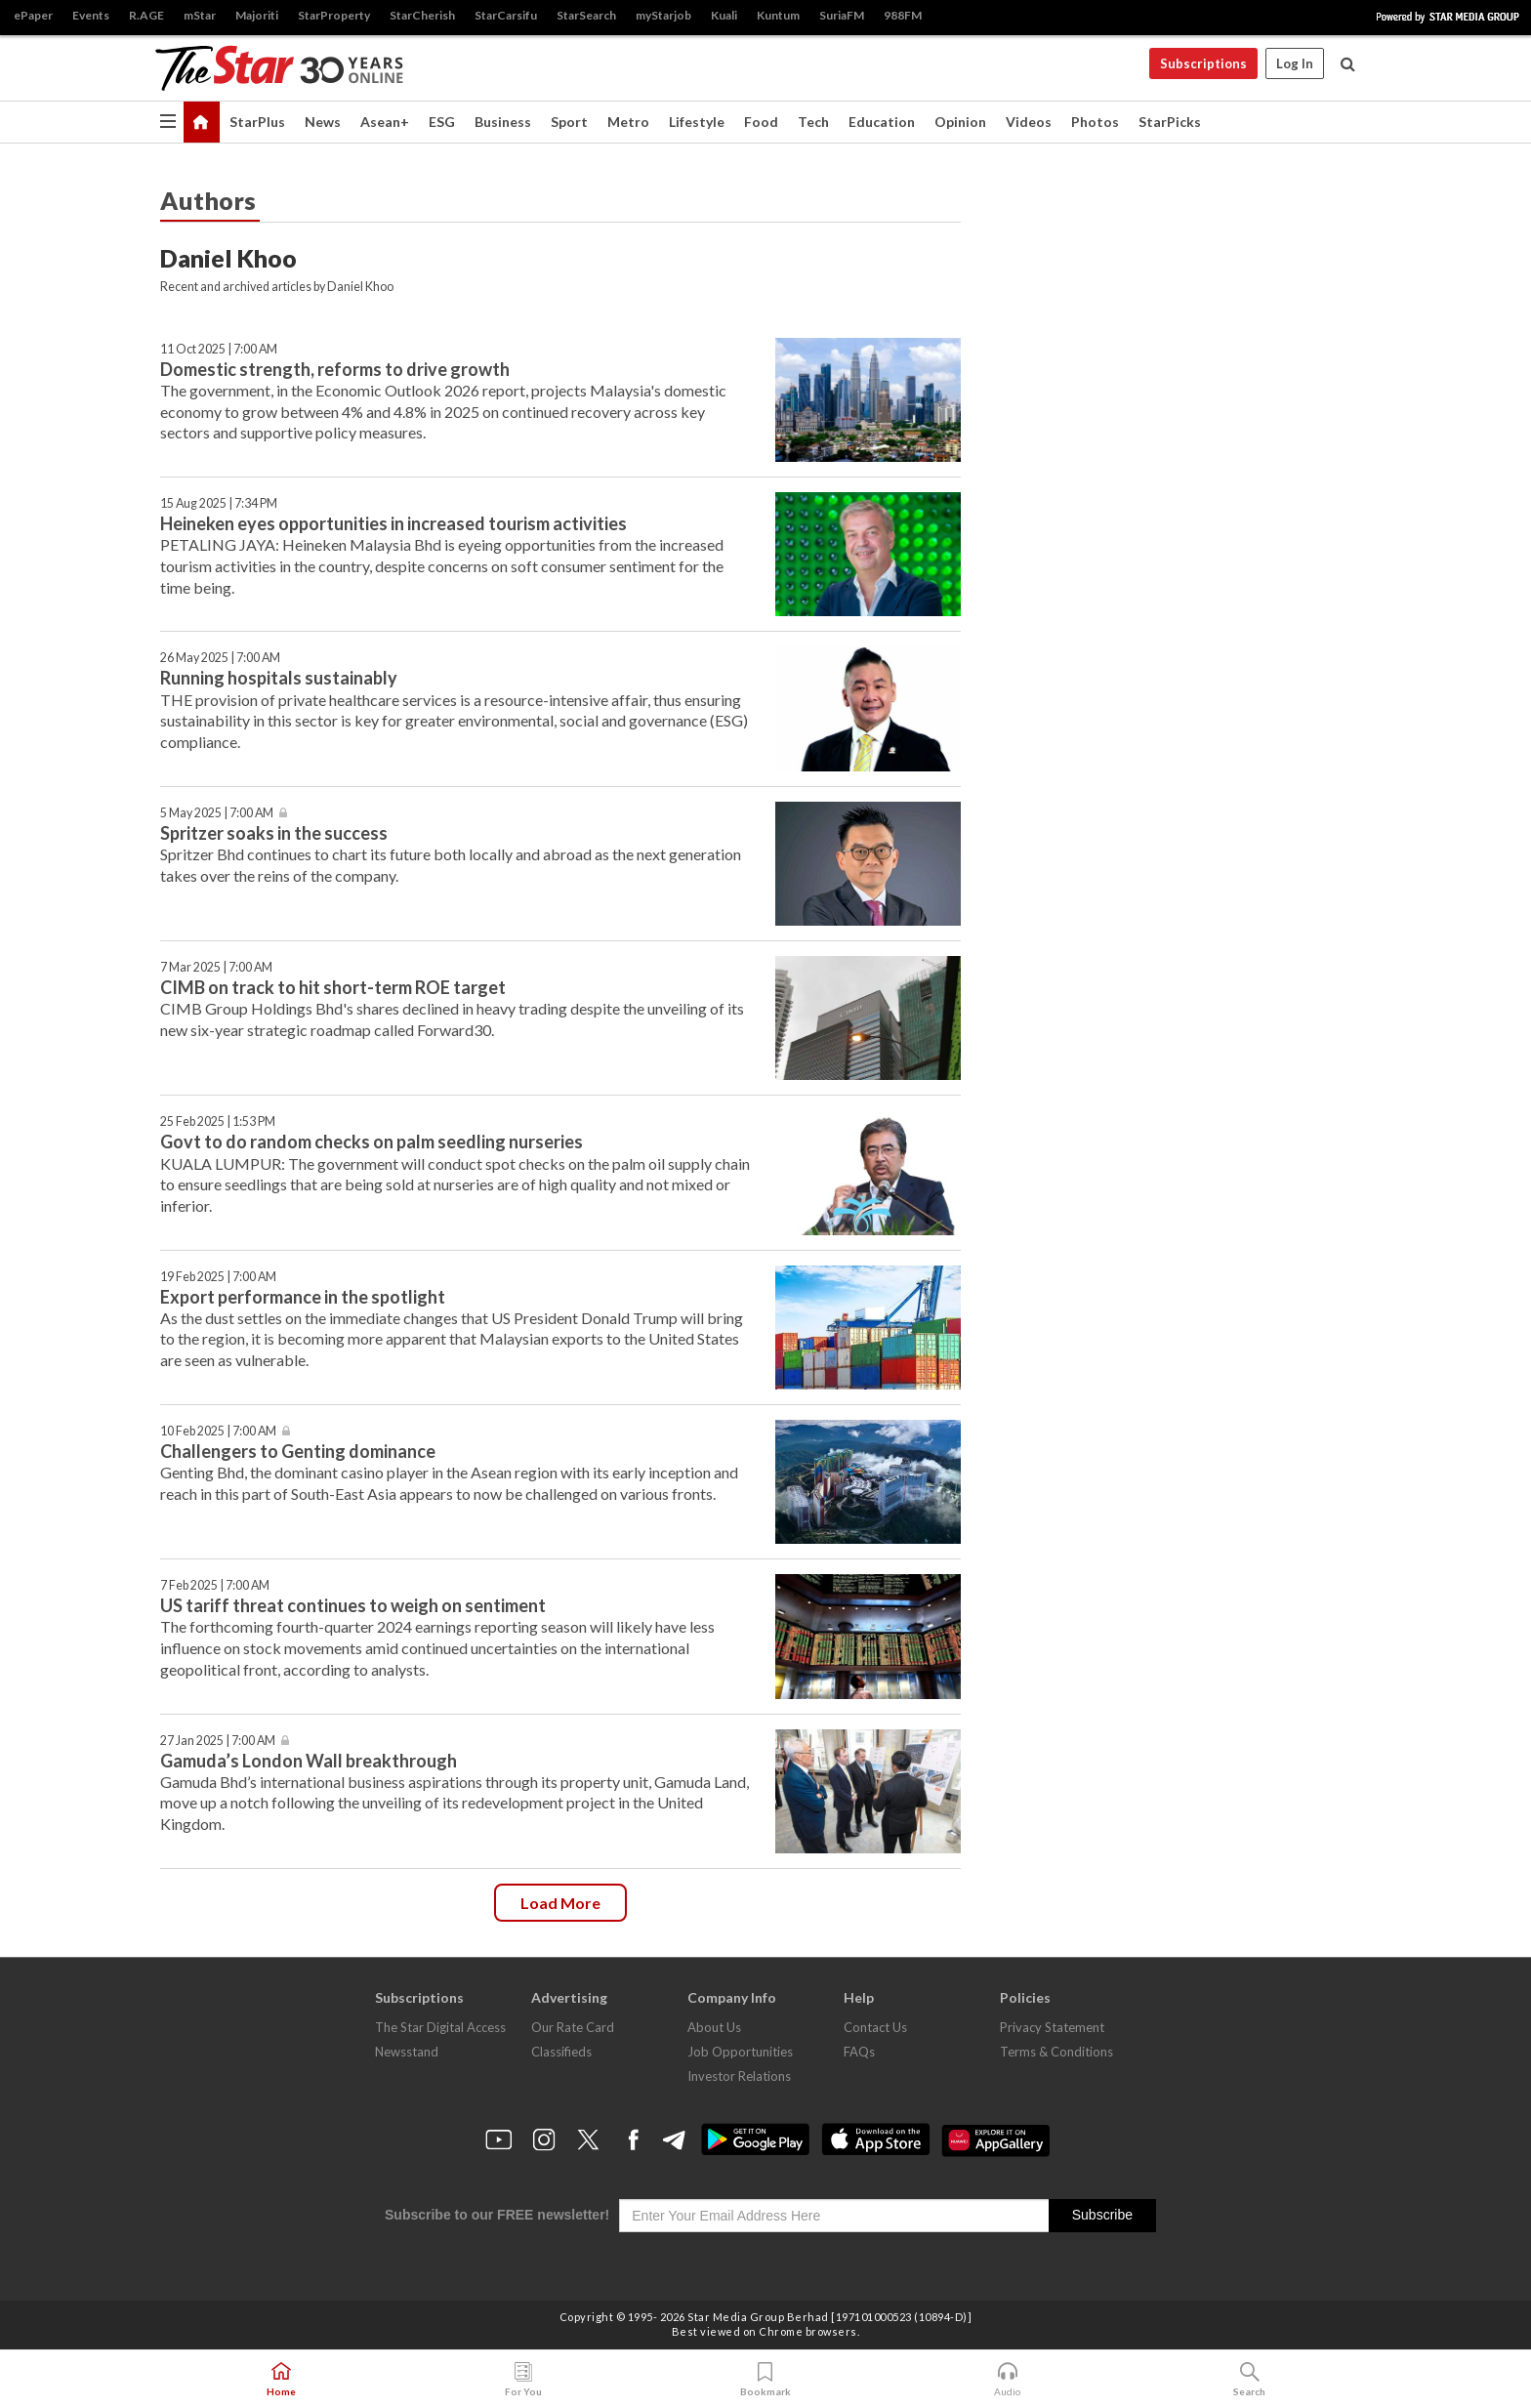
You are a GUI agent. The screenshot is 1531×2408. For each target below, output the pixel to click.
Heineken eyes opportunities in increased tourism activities (393, 523)
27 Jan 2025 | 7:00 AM (217, 1740)
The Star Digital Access (440, 2027)
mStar (200, 15)
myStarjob (663, 15)
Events (90, 15)
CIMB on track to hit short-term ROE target (333, 987)
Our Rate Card (572, 2027)
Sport (569, 121)
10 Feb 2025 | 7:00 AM (218, 1431)
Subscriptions (1203, 63)
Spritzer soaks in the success (274, 833)
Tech (813, 121)
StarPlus (257, 121)
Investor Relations (739, 2076)
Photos (1095, 121)
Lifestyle (696, 121)
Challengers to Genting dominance (297, 1451)
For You (523, 2379)
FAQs (859, 2051)
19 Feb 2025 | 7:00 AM (218, 1276)
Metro (628, 121)
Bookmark (765, 2379)
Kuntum (778, 15)
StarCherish (422, 15)
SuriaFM (841, 15)
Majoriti (256, 15)
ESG (442, 121)
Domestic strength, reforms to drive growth (335, 369)
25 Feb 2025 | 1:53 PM (217, 1121)
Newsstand (406, 2051)
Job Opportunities (740, 2051)
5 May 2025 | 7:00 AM (216, 813)
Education (881, 121)
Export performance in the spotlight (302, 1297)
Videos (1029, 121)
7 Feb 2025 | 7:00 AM (214, 1585)
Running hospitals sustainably (278, 677)
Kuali (724, 15)
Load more (560, 1902)
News (323, 121)
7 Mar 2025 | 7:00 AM (216, 967)
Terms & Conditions (1056, 2051)
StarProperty (334, 15)
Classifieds (561, 2051)
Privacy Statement (1052, 2027)
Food (761, 121)
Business (503, 121)
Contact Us (875, 2027)
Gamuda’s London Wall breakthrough (308, 1760)
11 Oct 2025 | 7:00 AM (218, 349)
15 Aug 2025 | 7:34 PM (218, 503)
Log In (1294, 63)
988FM (903, 15)
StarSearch (586, 15)
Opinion (960, 121)
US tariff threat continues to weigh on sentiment (353, 1605)
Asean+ (384, 121)
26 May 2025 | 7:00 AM (220, 657)
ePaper (33, 15)
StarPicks (1169, 121)
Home (281, 2379)
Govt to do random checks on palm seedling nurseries (371, 1141)
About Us (714, 2027)
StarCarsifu (506, 15)
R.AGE (146, 15)
